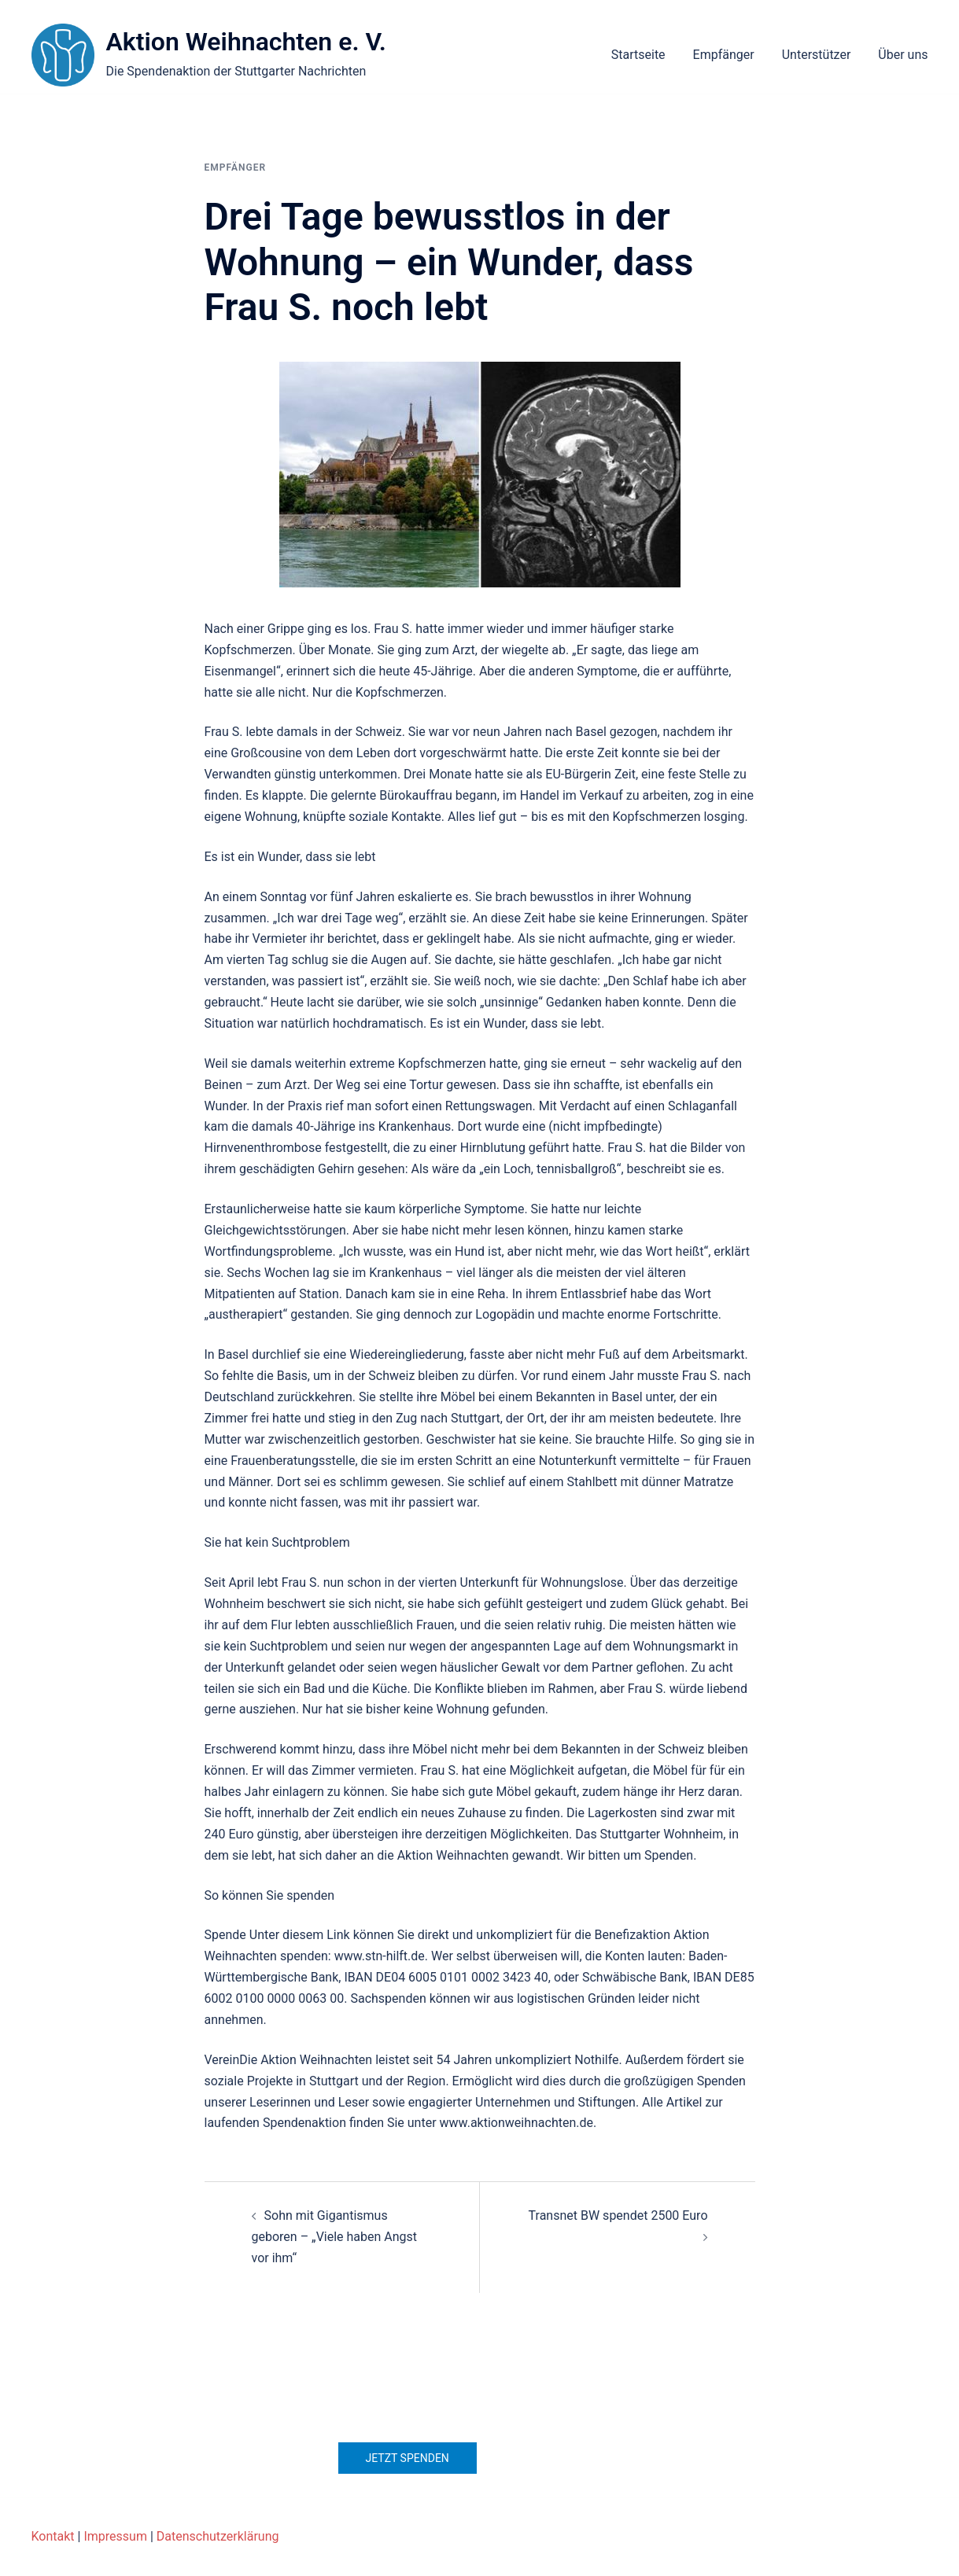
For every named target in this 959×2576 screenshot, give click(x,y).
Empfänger (723, 54)
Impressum (115, 2536)
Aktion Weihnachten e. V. (246, 42)
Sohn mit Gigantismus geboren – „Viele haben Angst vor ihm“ (335, 2236)
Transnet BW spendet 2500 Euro (618, 2215)
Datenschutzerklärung (218, 2536)
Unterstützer (816, 54)
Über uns (903, 54)
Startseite (638, 54)
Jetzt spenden (407, 2458)
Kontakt (53, 2536)
